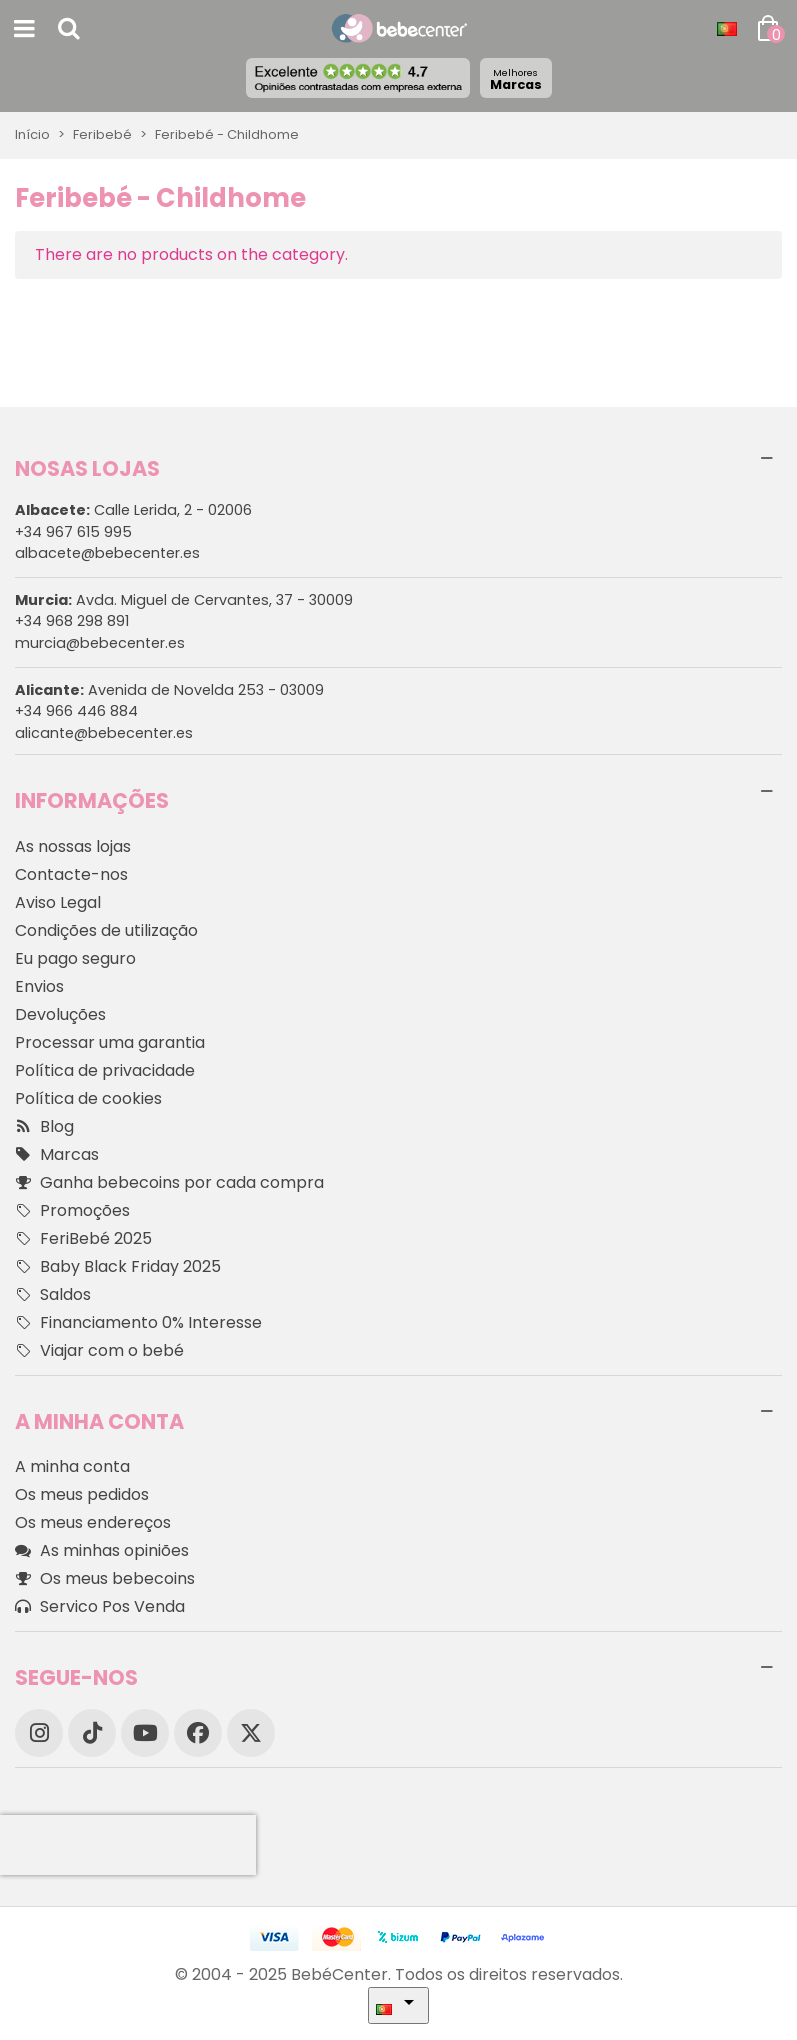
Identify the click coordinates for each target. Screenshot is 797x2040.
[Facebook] (198, 1733)
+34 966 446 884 (76, 711)
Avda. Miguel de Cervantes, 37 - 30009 (184, 600)
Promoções (72, 1211)
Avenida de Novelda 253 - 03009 (169, 690)
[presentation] (128, 1845)
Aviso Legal (58, 902)
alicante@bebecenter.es (104, 733)
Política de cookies (88, 1098)
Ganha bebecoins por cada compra (169, 1183)
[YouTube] (145, 1733)
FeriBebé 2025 (83, 1239)
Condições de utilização (106, 930)
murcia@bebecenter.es (100, 643)
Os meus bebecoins (105, 1579)
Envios (39, 986)
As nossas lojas (73, 846)
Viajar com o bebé (99, 1351)
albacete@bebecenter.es (107, 553)
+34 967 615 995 (73, 532)
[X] (251, 1733)
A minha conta (72, 1466)
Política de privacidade (105, 1070)
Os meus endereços (93, 1522)
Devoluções (60, 1014)
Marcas (516, 79)
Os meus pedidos (82, 1494)
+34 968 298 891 (72, 621)
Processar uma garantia (110, 1042)
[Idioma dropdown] (727, 29)
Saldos (53, 1295)
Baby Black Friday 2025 (118, 1267)
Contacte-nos (71, 874)
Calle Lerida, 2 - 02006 (133, 510)
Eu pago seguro (75, 958)
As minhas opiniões (102, 1551)
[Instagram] (39, 1733)
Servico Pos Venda (100, 1607)
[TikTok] (92, 1733)
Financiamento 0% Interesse (138, 1323)
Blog (44, 1127)
